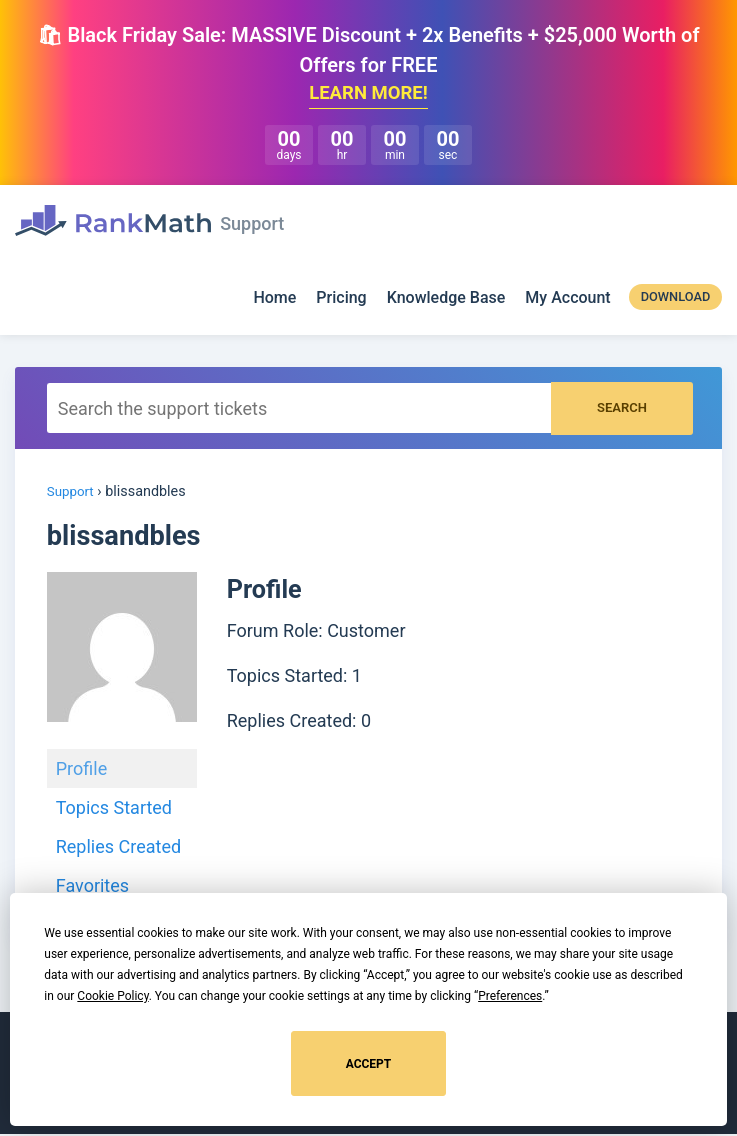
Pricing (341, 300)
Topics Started (114, 809)
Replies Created (118, 848)
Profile (81, 770)
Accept (369, 1064)
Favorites (92, 887)
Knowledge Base (446, 300)
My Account (567, 300)
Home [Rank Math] (274, 300)
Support (72, 494)
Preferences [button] (510, 996)
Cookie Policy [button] (112, 996)
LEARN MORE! (368, 95)
